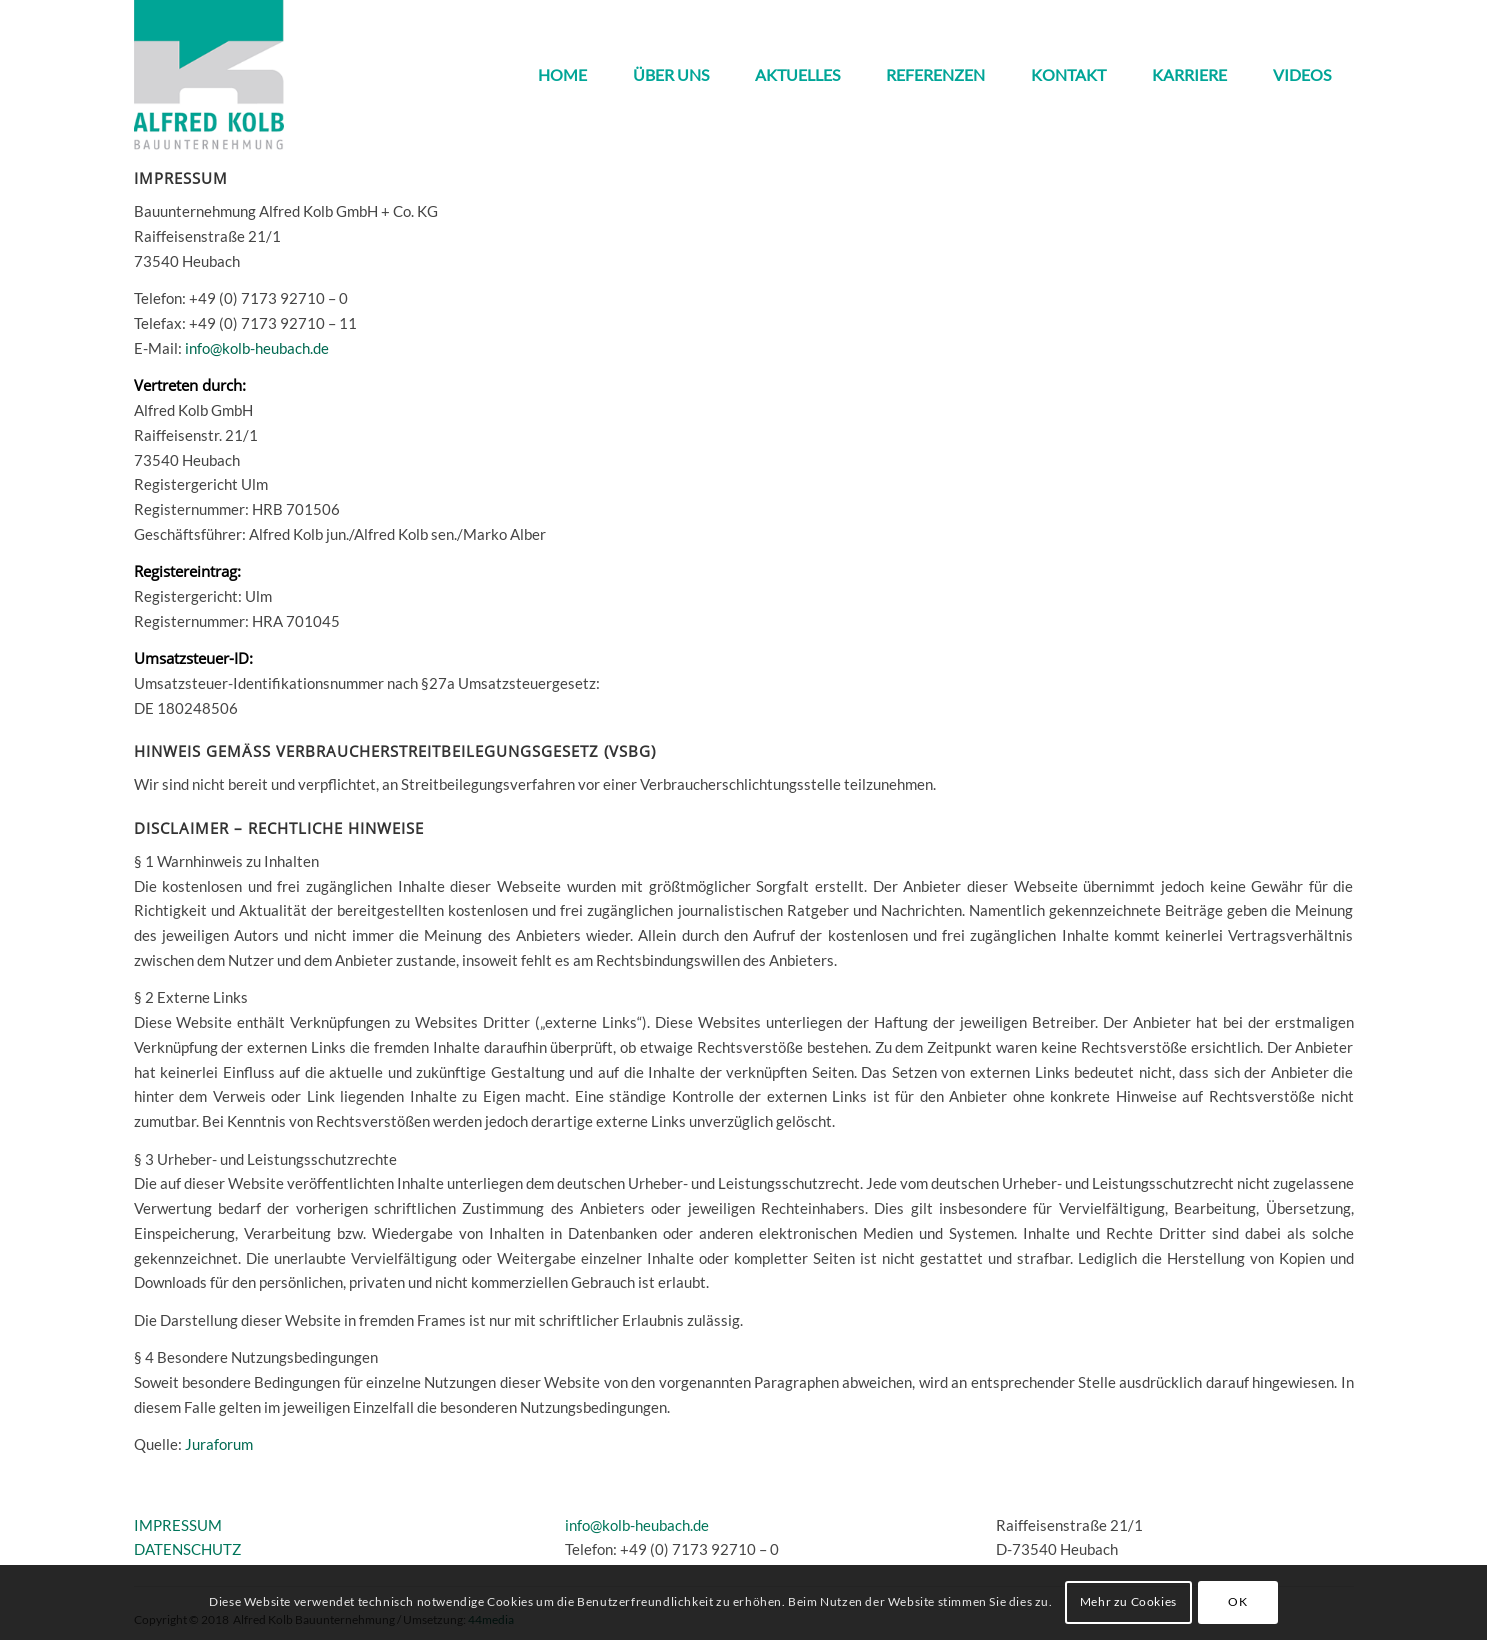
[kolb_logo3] (209, 75)
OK (1237, 1601)
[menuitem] (562, 75)
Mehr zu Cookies (1128, 1601)
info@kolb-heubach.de (257, 348)
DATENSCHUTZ (187, 1549)
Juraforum (219, 1444)
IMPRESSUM (178, 1525)
